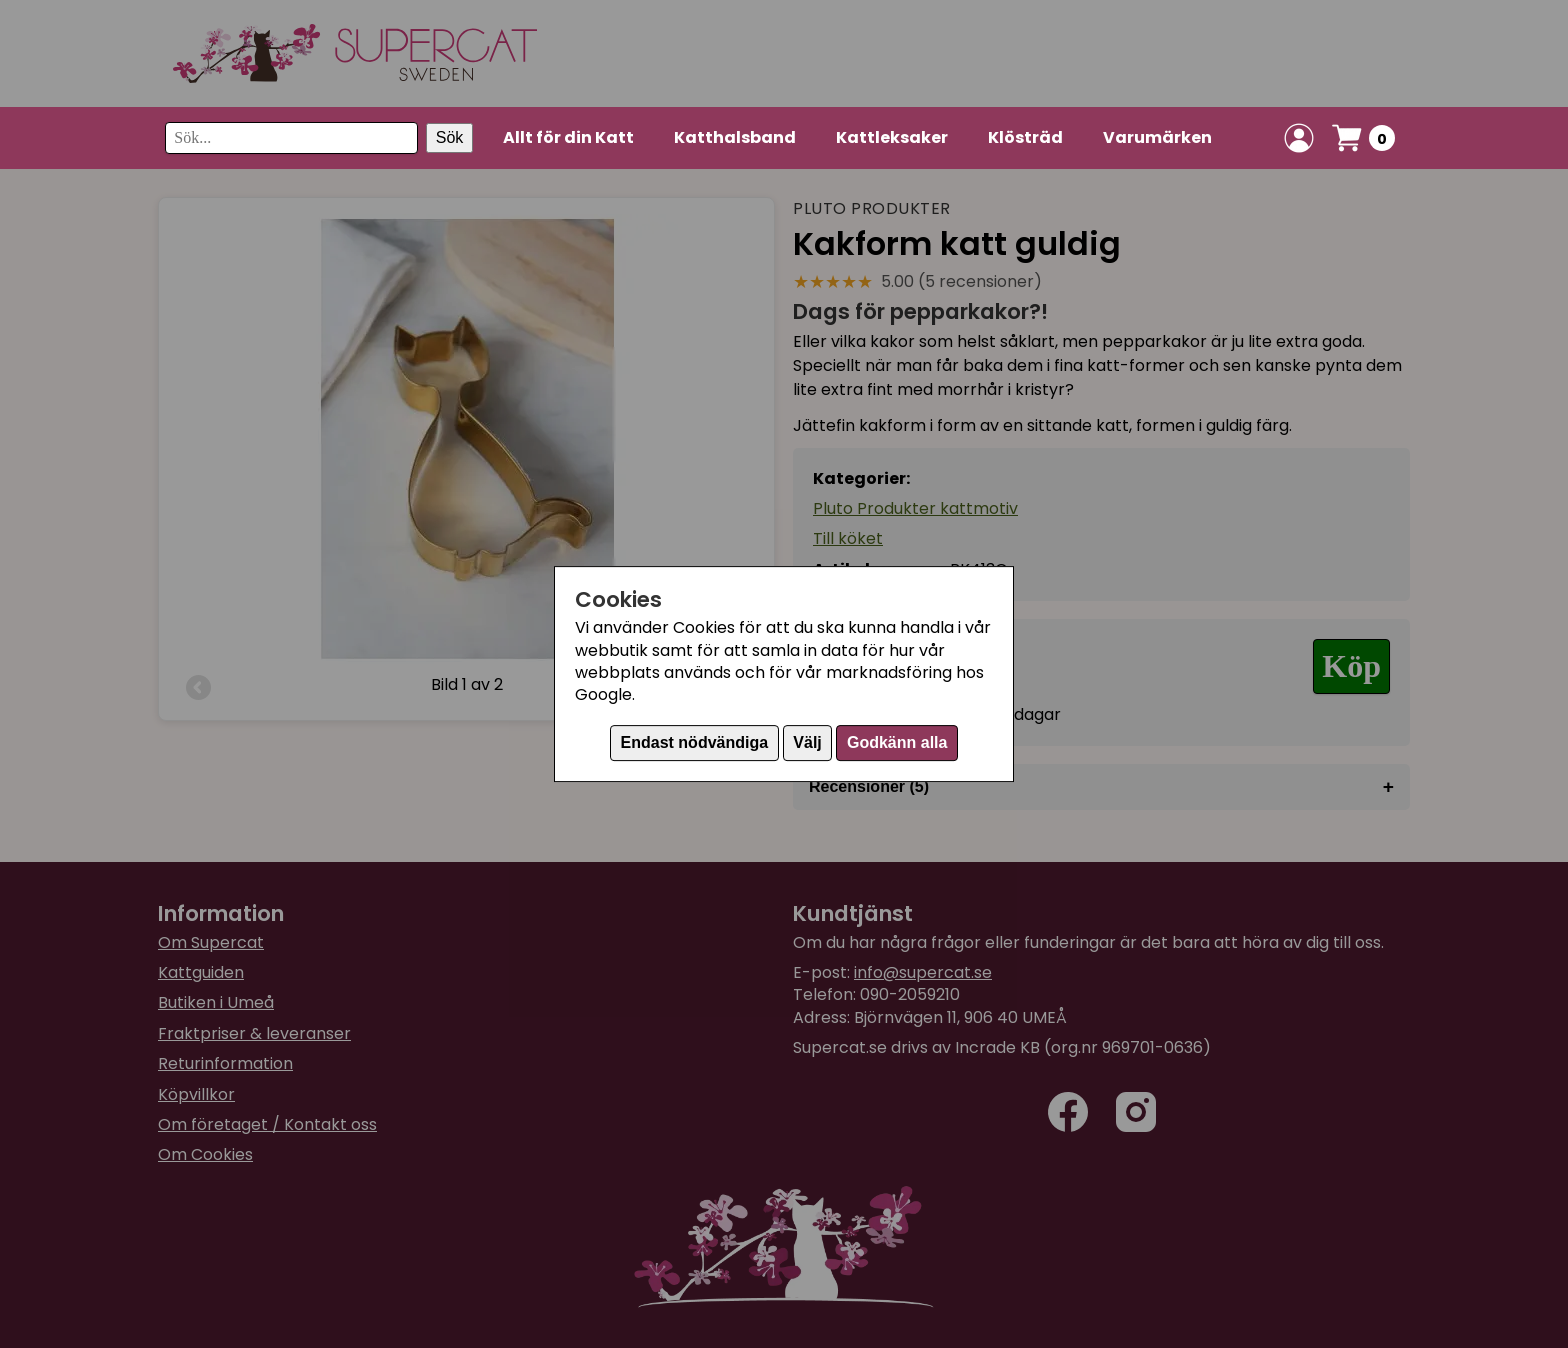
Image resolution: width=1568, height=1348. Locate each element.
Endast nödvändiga (695, 742)
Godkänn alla (897, 742)
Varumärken (1157, 137)
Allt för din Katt (568, 137)
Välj (807, 742)
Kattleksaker (892, 137)
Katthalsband (735, 137)
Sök (450, 137)
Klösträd (1025, 137)
